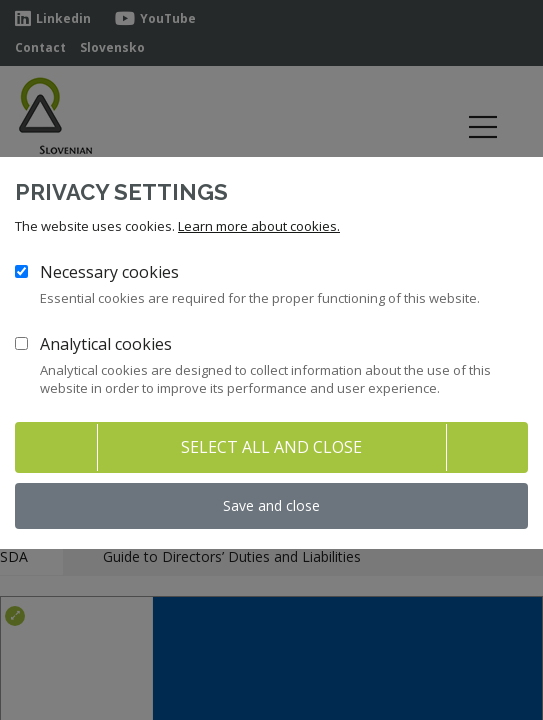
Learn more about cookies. (259, 226)
